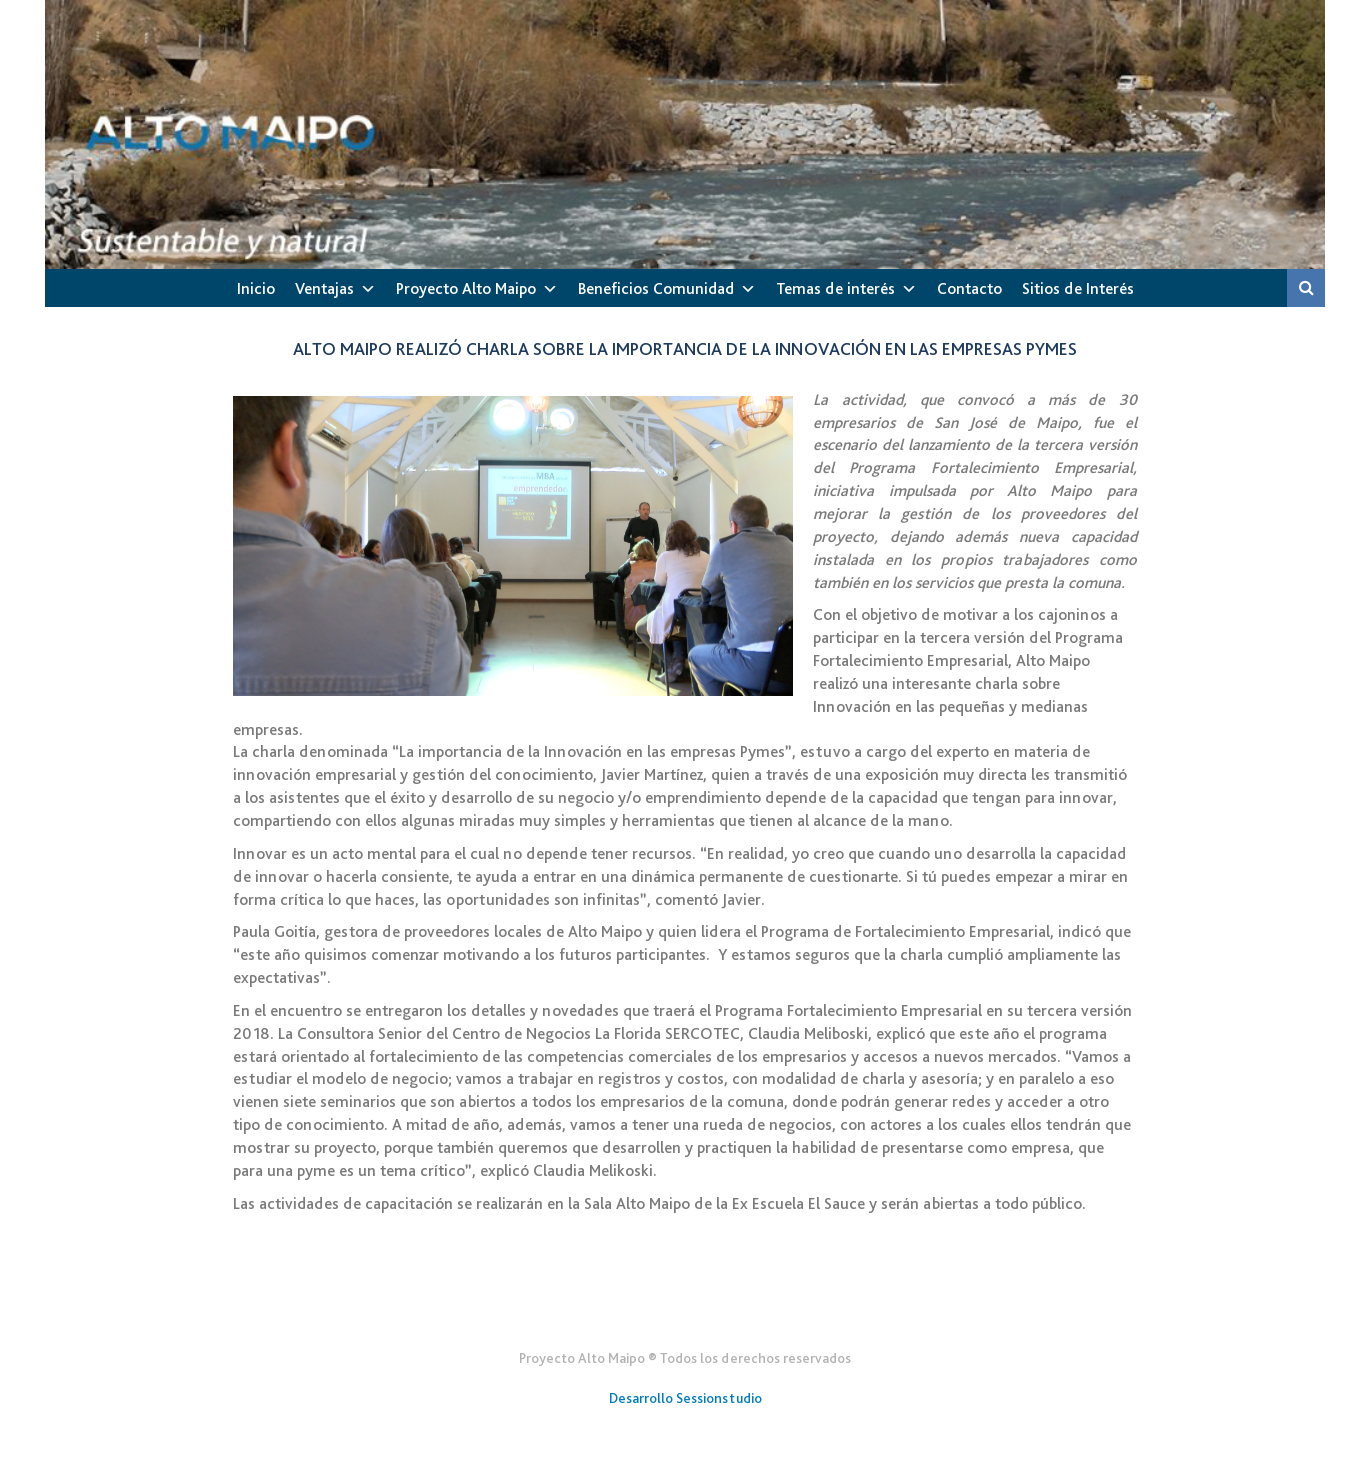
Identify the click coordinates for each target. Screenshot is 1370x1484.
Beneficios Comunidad (656, 288)
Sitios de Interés (1078, 288)
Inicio (256, 288)
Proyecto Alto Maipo (466, 288)
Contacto (969, 288)
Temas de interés (835, 288)
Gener (685, 1309)
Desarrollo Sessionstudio (685, 1398)
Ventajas (324, 288)
